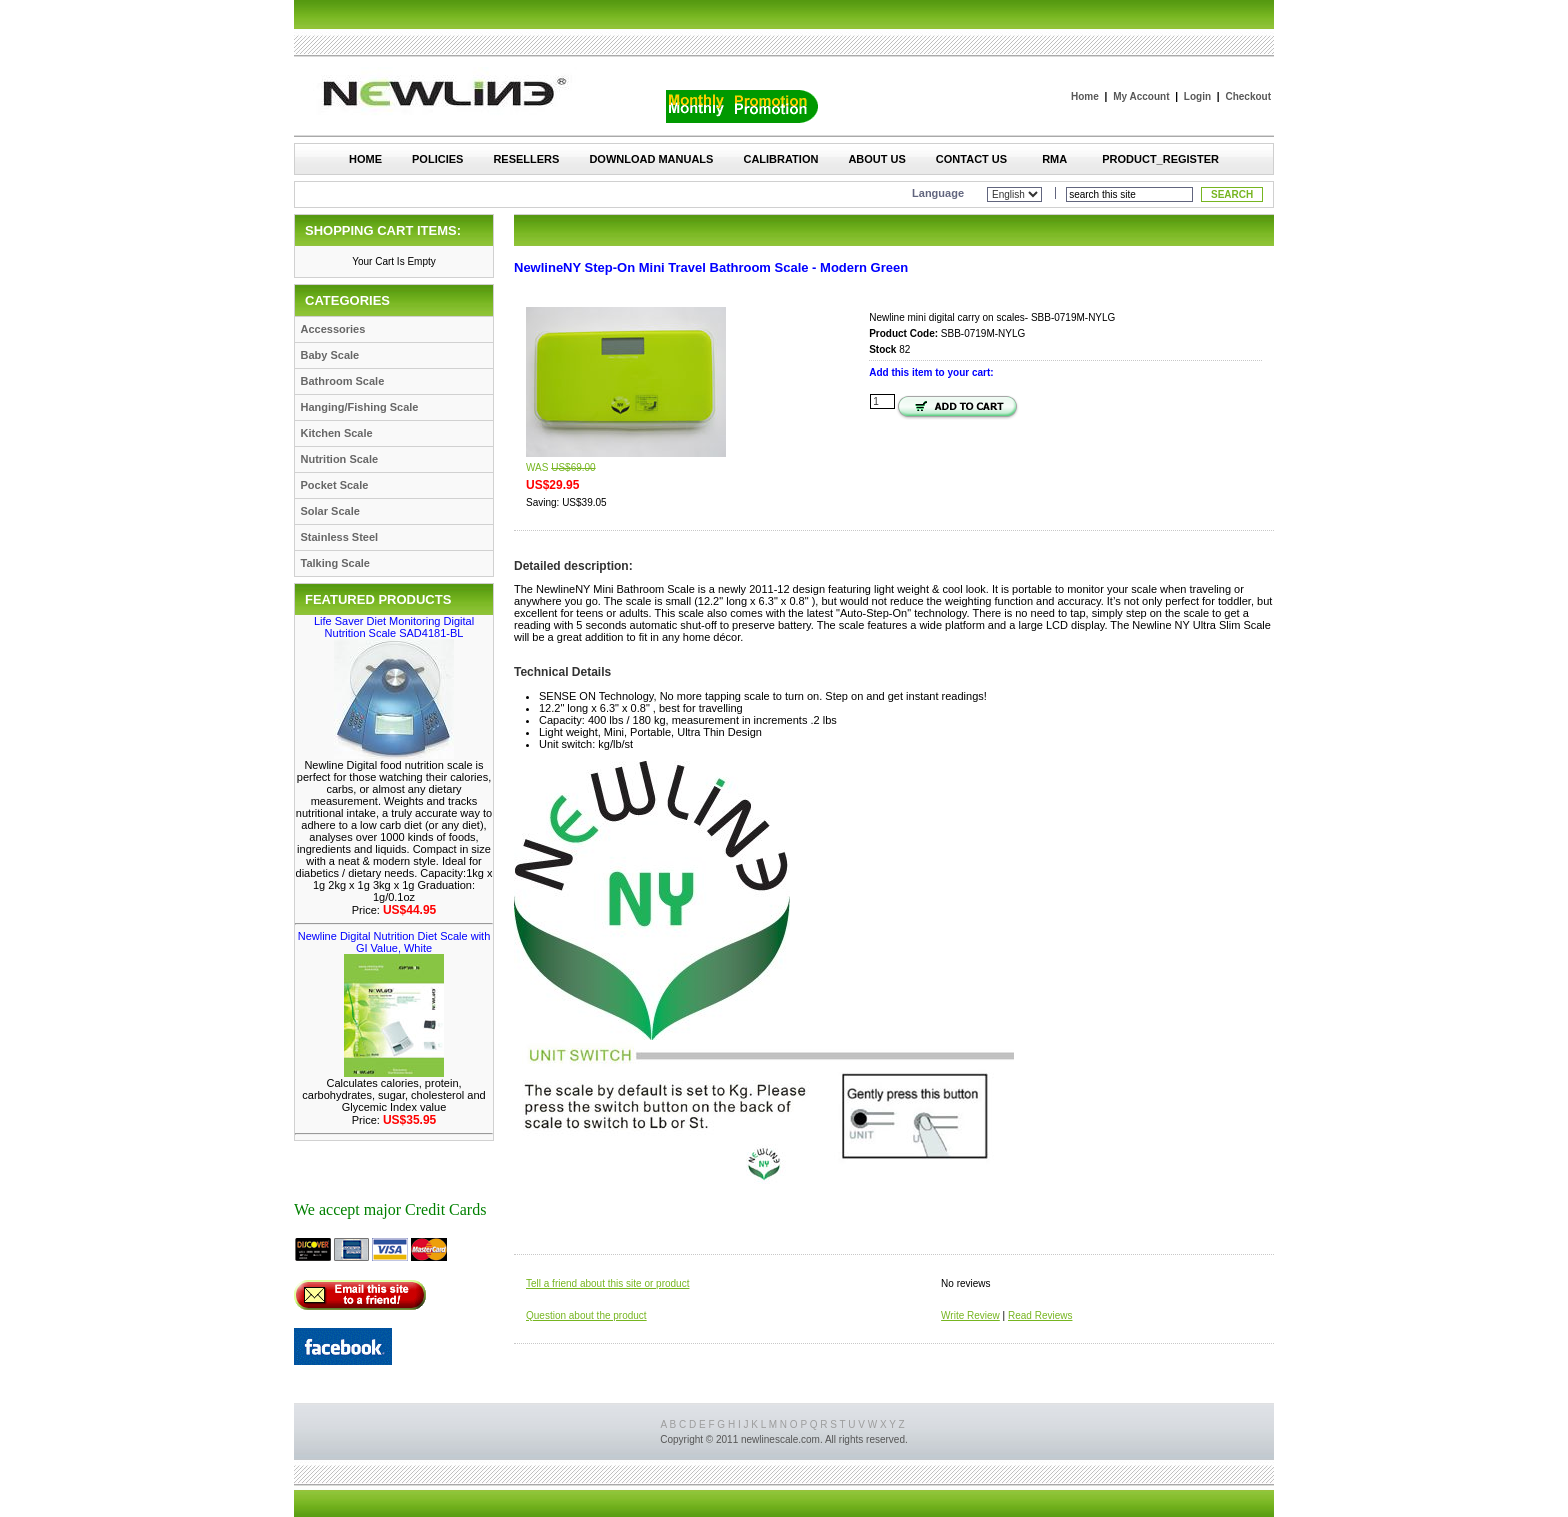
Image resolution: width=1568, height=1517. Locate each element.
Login (1197, 96)
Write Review (970, 1315)
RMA (1054, 159)
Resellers (526, 159)
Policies (437, 159)
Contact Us (971, 159)
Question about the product (586, 1315)
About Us (876, 159)
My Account (1141, 96)
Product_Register (1160, 159)
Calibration (780, 159)
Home (1085, 96)
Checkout (1248, 96)
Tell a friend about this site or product (607, 1283)
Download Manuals (651, 159)
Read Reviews (1040, 1315)
